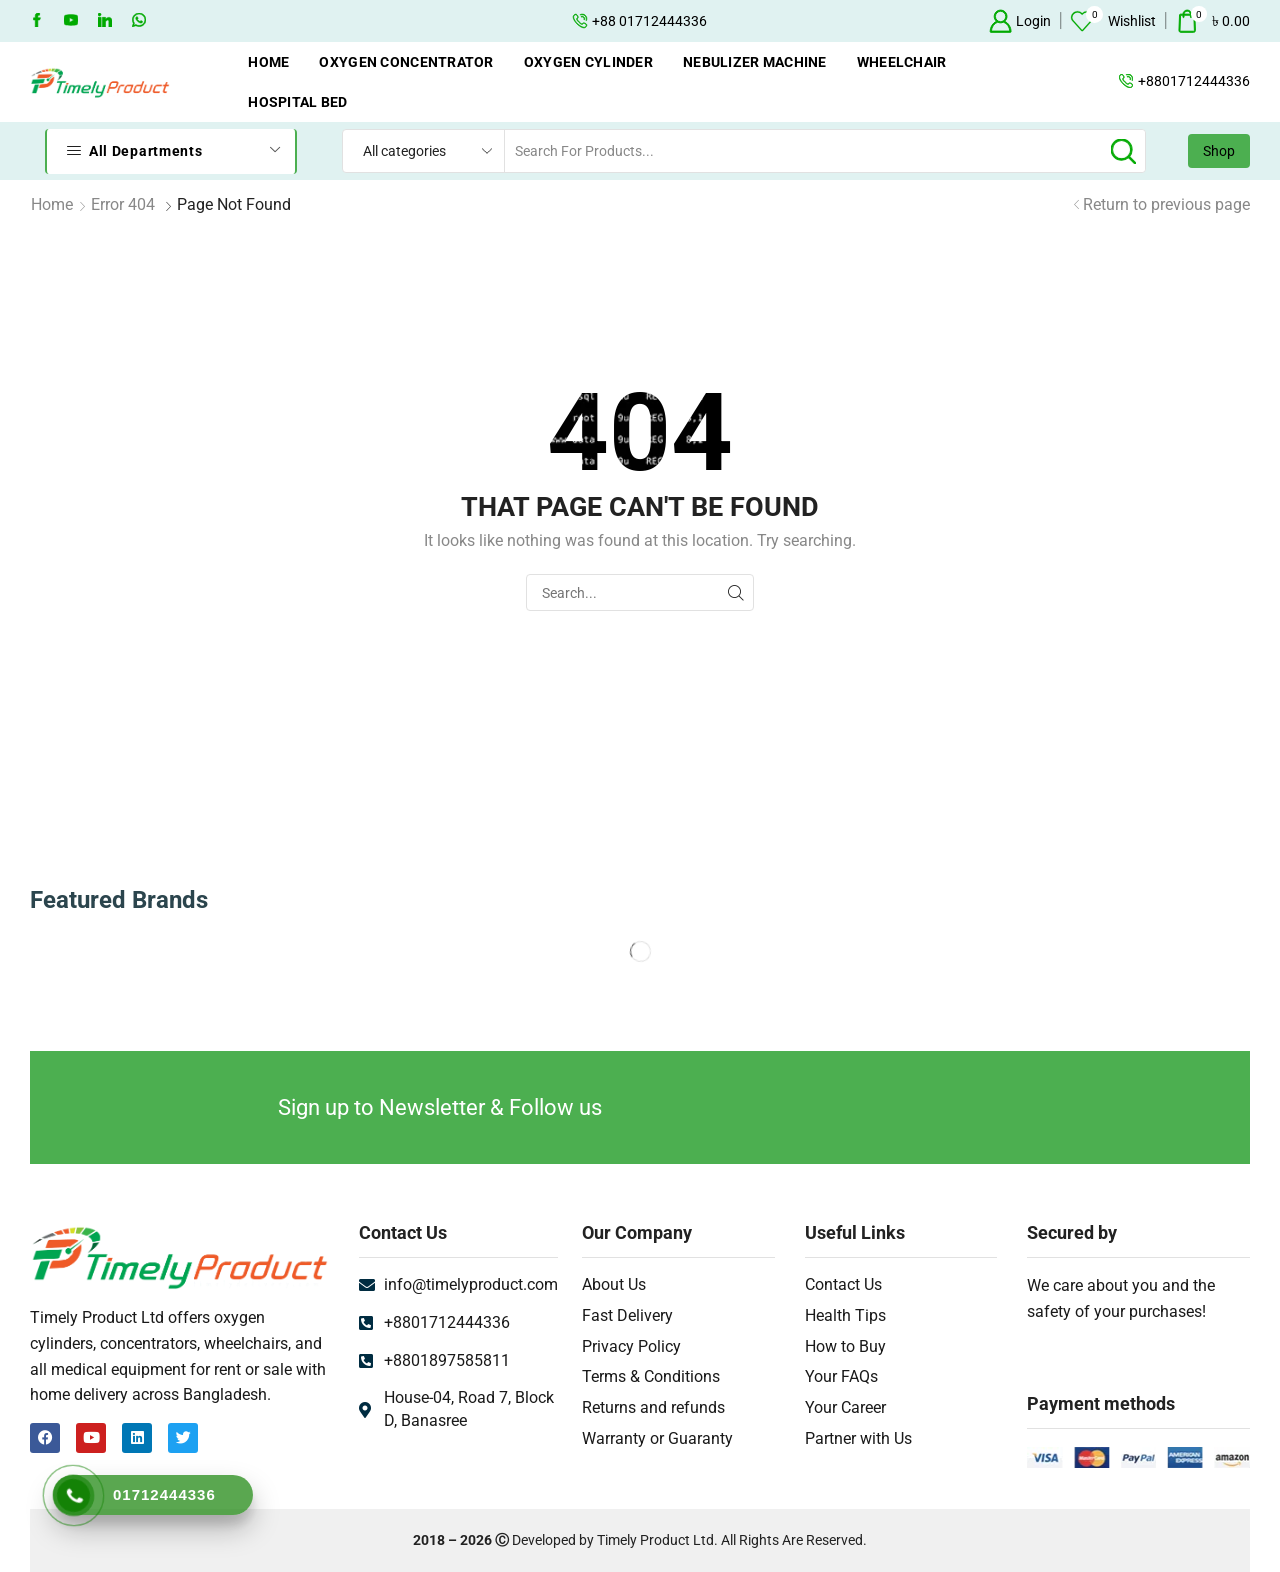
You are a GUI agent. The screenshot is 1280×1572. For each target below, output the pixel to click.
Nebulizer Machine (755, 62)
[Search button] (1124, 151)
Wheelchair (902, 62)
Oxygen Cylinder (588, 62)
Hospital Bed (297, 102)
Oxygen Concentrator (406, 62)
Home (268, 62)
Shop (1219, 151)
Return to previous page (1166, 204)
